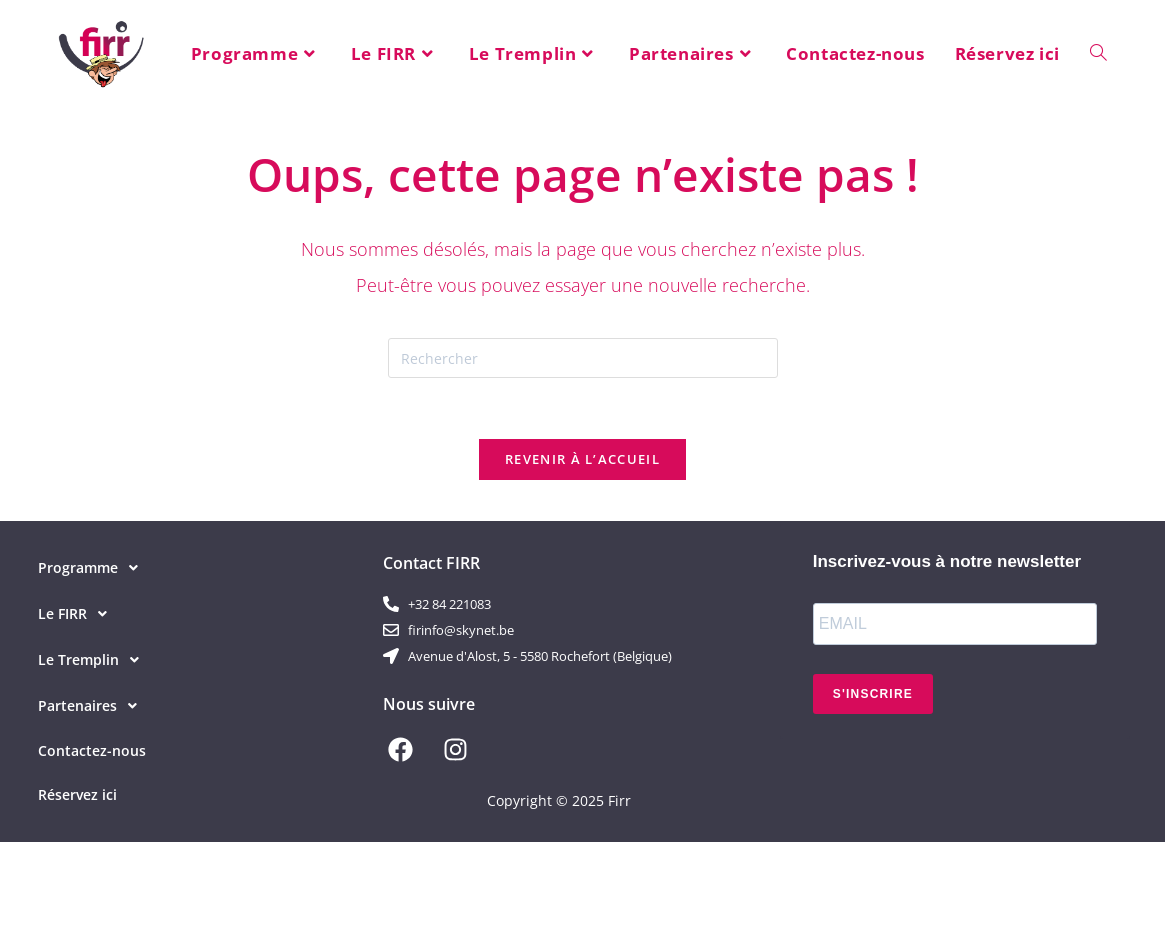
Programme (93, 568)
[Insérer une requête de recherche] (583, 358)
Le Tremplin (94, 660)
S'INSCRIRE (873, 694)
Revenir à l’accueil (582, 459)
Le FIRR (78, 614)
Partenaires (93, 706)
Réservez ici (77, 794)
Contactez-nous (92, 750)
